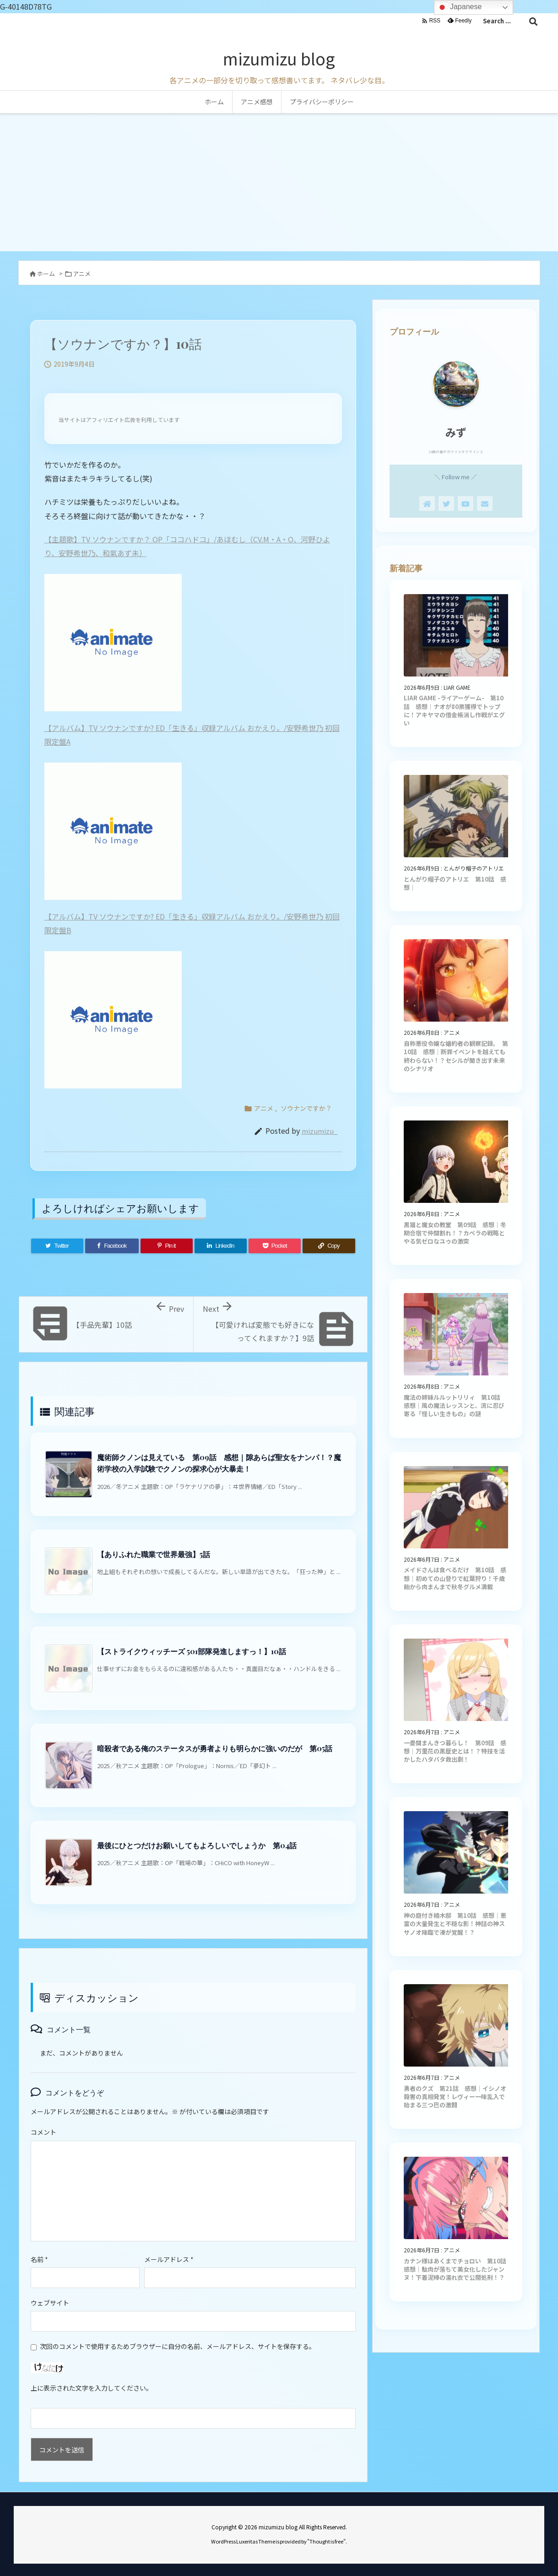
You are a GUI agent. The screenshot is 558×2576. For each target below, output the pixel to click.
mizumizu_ (319, 1131)
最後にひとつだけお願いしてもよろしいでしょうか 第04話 (197, 1845)
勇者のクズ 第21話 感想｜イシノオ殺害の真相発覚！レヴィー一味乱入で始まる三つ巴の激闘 (455, 2096)
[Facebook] (112, 1246)
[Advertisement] (279, 182)
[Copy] (329, 1246)
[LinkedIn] (221, 1246)
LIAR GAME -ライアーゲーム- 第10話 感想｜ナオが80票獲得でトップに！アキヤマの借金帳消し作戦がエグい (454, 710)
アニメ (82, 273)
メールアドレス (169, 2259)
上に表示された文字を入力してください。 (91, 2387)
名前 (39, 2259)
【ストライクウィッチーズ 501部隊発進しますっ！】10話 (191, 1651)
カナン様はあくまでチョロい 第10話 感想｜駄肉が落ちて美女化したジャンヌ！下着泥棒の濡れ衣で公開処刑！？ (458, 2269)
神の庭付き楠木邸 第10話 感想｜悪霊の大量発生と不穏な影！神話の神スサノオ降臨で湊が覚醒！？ (455, 1923)
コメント (43, 2132)
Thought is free (326, 2541)
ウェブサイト (50, 2302)
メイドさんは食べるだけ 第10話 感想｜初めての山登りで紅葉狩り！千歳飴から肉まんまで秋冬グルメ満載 (455, 1578)
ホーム (46, 273)
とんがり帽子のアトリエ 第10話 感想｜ (455, 883)
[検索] (533, 21)
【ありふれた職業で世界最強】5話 (153, 1554)
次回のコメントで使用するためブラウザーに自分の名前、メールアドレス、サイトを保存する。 (177, 2346)
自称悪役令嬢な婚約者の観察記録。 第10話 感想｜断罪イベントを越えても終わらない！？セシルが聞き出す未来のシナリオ (456, 1056)
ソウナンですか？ (306, 1108)
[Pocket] (275, 1246)
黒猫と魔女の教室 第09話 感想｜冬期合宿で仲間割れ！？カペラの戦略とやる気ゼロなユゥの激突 (455, 1232)
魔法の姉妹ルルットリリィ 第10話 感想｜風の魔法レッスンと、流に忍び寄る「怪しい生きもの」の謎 (455, 1405)
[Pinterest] (167, 1246)
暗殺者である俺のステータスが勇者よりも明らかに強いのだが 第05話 (214, 1748)
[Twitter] (57, 1246)
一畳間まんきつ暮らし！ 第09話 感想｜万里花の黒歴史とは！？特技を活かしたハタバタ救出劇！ (455, 1751)
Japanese (459, 7)
